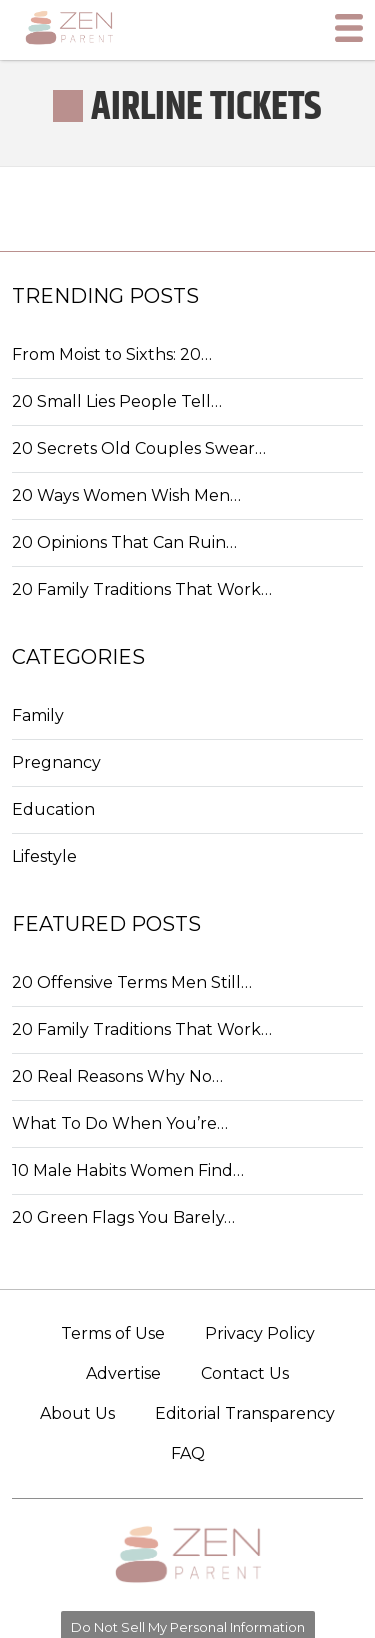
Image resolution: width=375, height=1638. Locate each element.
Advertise (123, 1373)
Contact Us (245, 1373)
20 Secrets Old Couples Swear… (139, 448)
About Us (77, 1413)
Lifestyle (44, 856)
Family (38, 715)
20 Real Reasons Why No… (117, 1076)
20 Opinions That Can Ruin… (124, 542)
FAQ (188, 1453)
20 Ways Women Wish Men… (126, 495)
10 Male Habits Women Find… (128, 1170)
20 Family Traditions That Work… (142, 589)
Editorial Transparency (245, 1413)
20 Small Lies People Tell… (117, 401)
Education (53, 809)
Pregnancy (56, 762)
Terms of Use (113, 1333)
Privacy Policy (260, 1333)
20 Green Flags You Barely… (123, 1217)
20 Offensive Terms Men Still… (132, 982)
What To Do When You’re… (120, 1123)
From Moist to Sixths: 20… (112, 354)
